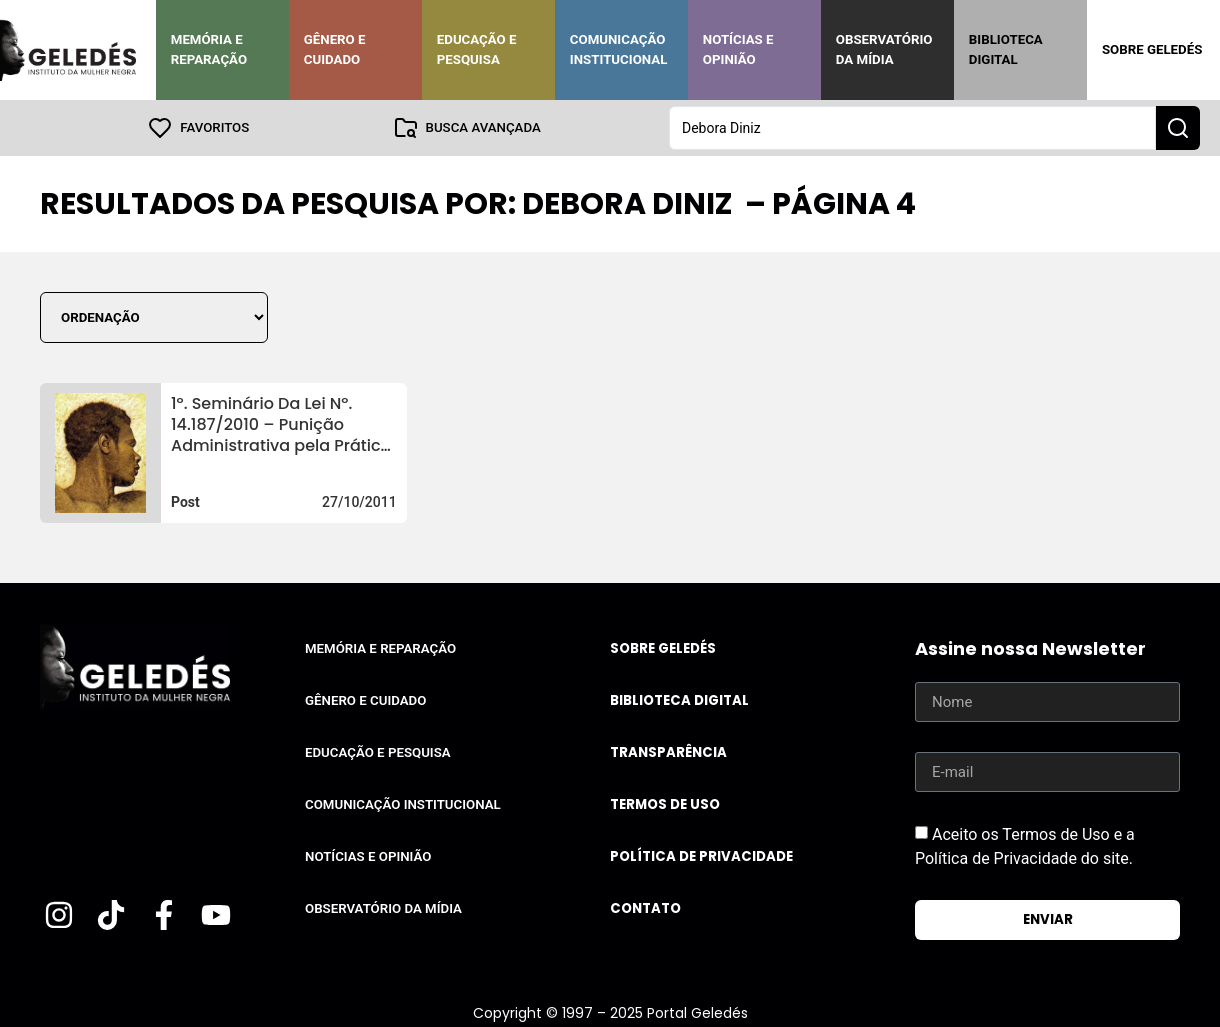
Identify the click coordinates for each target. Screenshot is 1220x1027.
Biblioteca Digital (1006, 49)
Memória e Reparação (209, 49)
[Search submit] (1178, 128)
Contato (645, 908)
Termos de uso (665, 804)
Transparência (668, 752)
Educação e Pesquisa (477, 49)
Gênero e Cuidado (335, 49)
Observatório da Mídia (884, 49)
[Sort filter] (154, 317)
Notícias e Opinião (738, 49)
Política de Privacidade (701, 856)
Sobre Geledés (1152, 49)
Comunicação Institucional (619, 49)
